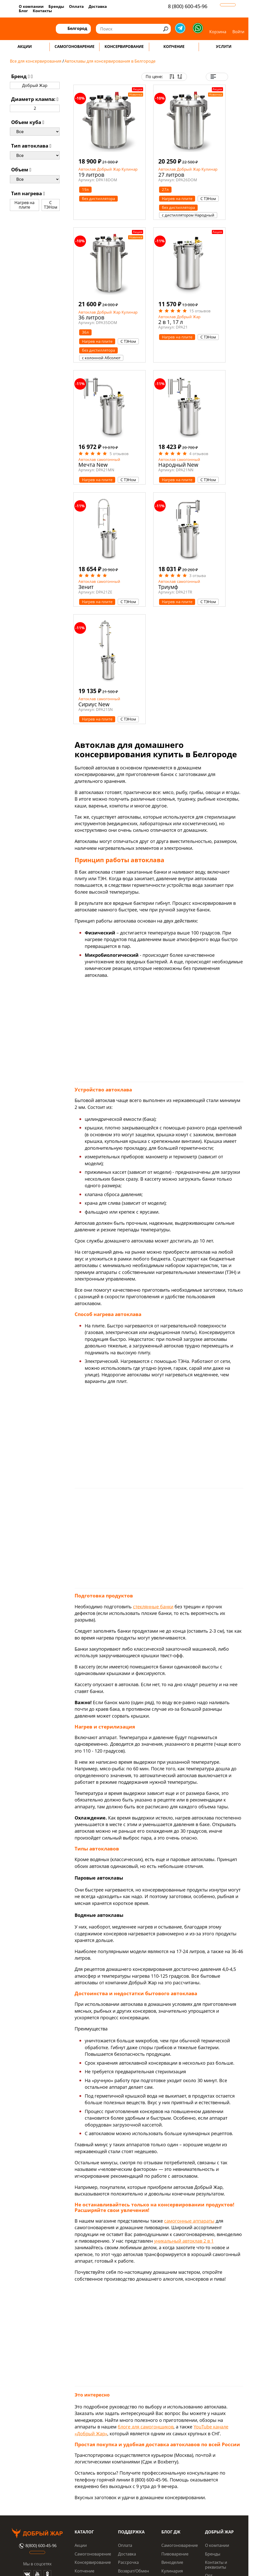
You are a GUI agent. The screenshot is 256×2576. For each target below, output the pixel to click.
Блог (23, 10)
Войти (238, 31)
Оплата (76, 6)
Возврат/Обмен (133, 2571)
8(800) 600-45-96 (37, 2545)
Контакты (42, 10)
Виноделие (172, 2562)
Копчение (84, 2571)
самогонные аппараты (189, 2221)
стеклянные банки (153, 1607)
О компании (31, 6)
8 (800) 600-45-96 (183, 6)
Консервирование (93, 2562)
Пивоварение (175, 2554)
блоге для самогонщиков (146, 2427)
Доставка (98, 6)
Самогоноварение (93, 2554)
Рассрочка (128, 2562)
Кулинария (172, 2571)
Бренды (56, 6)
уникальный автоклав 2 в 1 (184, 2241)
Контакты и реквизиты (216, 2565)
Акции (81, 2545)
